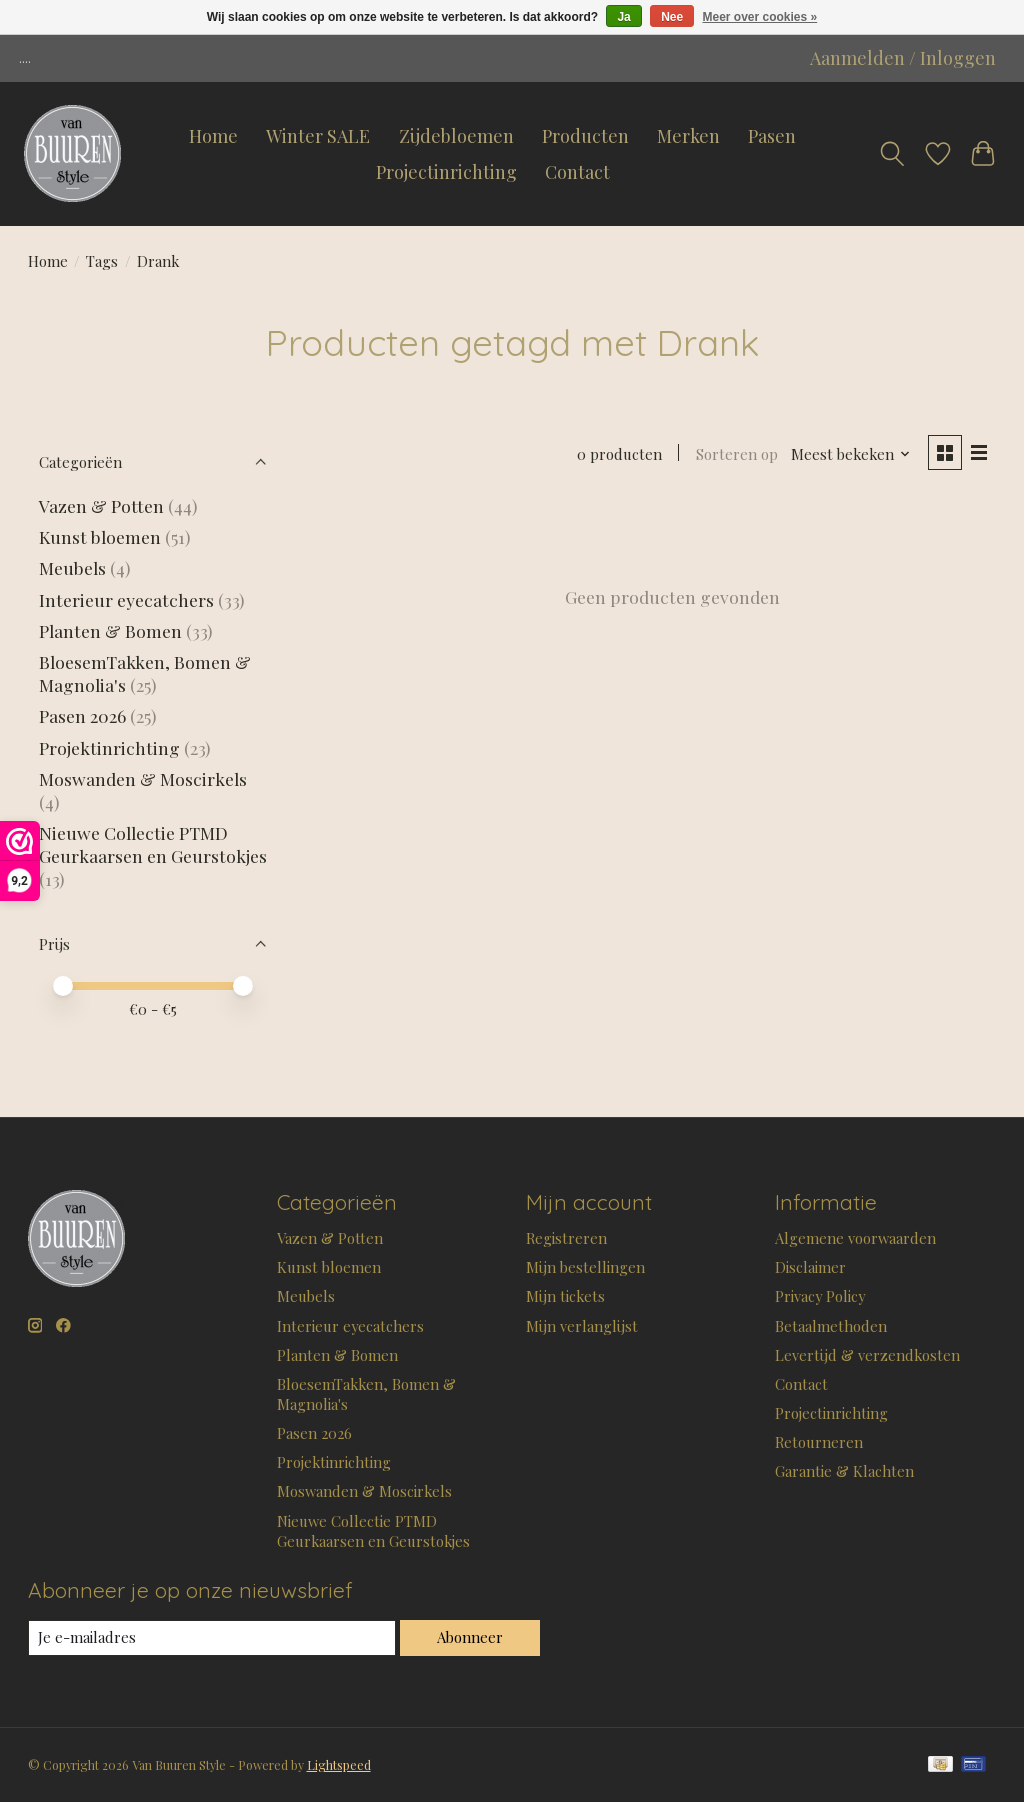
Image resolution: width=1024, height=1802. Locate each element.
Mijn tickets (565, 1296)
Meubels (72, 567)
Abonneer (470, 1637)
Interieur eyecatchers (126, 599)
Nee (672, 17)
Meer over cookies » (760, 17)
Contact (577, 172)
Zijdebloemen (456, 136)
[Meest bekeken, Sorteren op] (851, 454)
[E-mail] (212, 1638)
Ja (623, 17)
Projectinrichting (446, 172)
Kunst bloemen (100, 536)
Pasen (772, 136)
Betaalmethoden (831, 1326)
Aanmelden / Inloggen (903, 58)
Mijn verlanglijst (582, 1326)
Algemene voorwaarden (855, 1238)
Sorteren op (737, 454)
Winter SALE (318, 136)
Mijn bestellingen (585, 1267)
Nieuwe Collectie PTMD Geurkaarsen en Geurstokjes (153, 844)
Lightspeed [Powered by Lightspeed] (339, 1765)
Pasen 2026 (82, 715)
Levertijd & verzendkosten (867, 1355)
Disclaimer (810, 1267)
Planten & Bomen (110, 630)
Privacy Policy (820, 1296)
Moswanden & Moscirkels (143, 778)
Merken (688, 136)
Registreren (566, 1238)
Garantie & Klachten (844, 1471)
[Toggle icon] (892, 154)
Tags (102, 261)
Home (213, 136)
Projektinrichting (109, 747)
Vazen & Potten (101, 505)
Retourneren (819, 1442)
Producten (585, 136)
